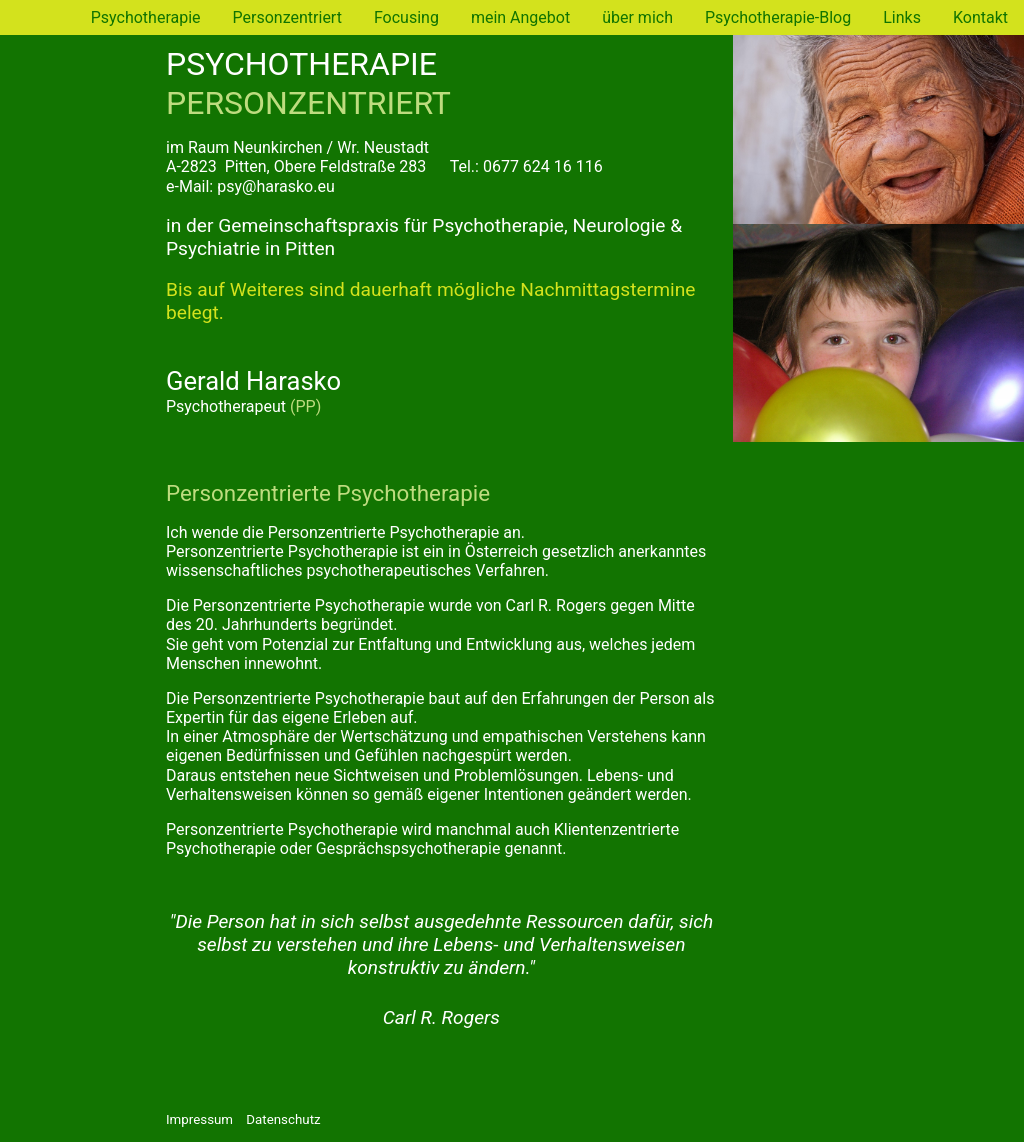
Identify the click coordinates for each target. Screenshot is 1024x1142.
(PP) (305, 406)
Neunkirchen (277, 147)
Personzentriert (287, 17)
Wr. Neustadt (383, 147)
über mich (637, 17)
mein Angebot (520, 17)
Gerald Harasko (253, 381)
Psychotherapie (55, 246)
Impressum (199, 1119)
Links (902, 17)
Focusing (406, 17)
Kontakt (980, 17)
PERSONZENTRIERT (308, 103)
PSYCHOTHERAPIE (301, 64)
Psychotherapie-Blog (778, 17)
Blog (47, 422)
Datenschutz (283, 1119)
